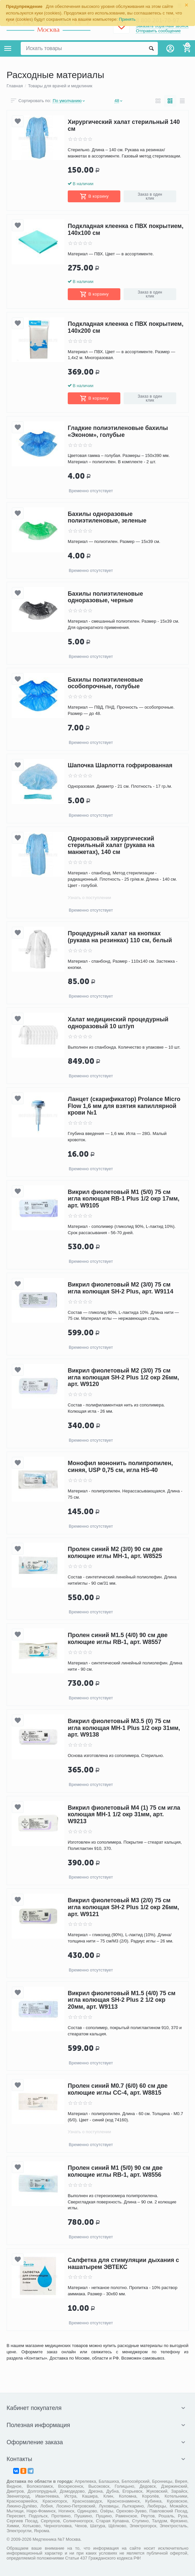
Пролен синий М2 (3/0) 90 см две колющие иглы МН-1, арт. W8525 (115, 1553)
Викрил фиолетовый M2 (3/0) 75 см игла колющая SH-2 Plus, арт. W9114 (120, 1288)
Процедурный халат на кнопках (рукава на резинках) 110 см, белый (120, 937)
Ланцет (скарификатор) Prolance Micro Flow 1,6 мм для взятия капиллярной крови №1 (124, 1106)
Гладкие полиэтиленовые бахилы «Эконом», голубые (118, 431)
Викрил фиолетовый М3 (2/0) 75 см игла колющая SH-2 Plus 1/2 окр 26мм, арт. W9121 (123, 1907)
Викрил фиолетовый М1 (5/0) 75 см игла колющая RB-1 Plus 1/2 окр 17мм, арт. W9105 (124, 1199)
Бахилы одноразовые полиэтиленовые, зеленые (107, 517)
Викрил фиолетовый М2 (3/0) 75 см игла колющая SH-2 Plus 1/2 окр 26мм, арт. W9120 (123, 1377)
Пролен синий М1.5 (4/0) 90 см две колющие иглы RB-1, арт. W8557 (118, 1638)
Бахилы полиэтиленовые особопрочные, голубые (105, 683)
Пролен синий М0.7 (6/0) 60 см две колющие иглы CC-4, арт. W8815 (118, 2089)
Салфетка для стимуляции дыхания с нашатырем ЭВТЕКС (123, 2263)
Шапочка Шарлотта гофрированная (120, 765)
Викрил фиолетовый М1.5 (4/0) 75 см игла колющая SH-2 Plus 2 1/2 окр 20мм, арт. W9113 (122, 2000)
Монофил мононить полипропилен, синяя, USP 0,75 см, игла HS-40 (120, 1467)
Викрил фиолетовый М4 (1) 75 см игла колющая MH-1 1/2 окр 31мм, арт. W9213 (124, 1814)
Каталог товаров (7, 48)
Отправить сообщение (158, 30)
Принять (127, 19)
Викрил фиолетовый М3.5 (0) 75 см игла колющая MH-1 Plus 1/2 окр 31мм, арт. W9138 (124, 1728)
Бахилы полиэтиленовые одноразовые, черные (105, 597)
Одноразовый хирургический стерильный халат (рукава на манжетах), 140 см (111, 845)
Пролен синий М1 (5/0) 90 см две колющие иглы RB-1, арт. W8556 (115, 2171)
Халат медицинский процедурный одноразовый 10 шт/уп (118, 1023)
